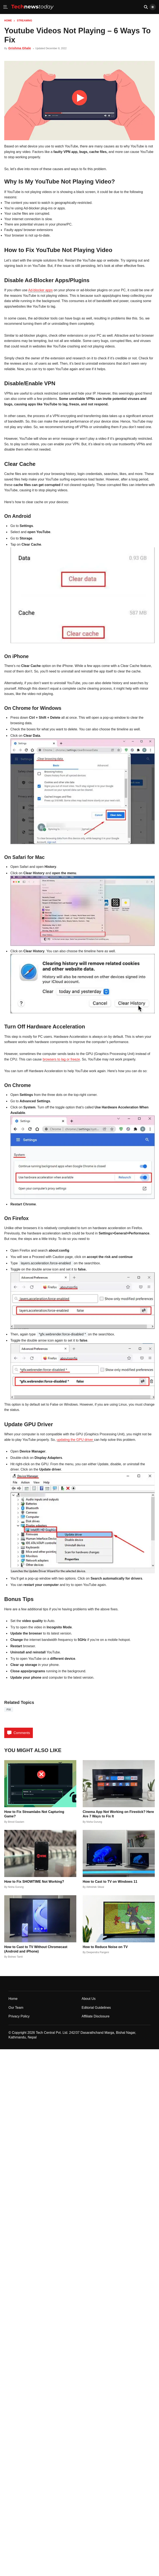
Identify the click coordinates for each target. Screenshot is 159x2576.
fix (9, 1709)
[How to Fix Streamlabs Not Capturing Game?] (40, 1783)
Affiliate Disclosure (95, 2016)
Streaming (24, 20)
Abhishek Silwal (95, 1886)
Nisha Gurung (94, 1821)
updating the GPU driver (75, 1439)
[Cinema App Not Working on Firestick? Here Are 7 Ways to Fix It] (119, 1783)
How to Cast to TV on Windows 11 (110, 1881)
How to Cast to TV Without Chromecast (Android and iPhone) (35, 1949)
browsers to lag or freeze (61, 1059)
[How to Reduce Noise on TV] (119, 1918)
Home (8, 20)
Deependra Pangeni (97, 1952)
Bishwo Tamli (15, 1956)
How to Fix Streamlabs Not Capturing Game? (34, 1814)
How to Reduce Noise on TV (105, 1947)
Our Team (15, 2007)
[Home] (32, 7)
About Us (89, 1998)
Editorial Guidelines (96, 2007)
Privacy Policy (19, 2016)
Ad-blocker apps (40, 290)
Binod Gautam (16, 1821)
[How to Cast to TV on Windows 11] (119, 1853)
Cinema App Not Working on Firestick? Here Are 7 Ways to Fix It (118, 1814)
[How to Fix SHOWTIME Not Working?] (40, 1853)
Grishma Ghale (19, 48)
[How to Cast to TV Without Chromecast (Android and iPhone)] (40, 1918)
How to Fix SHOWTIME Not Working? (34, 1881)
